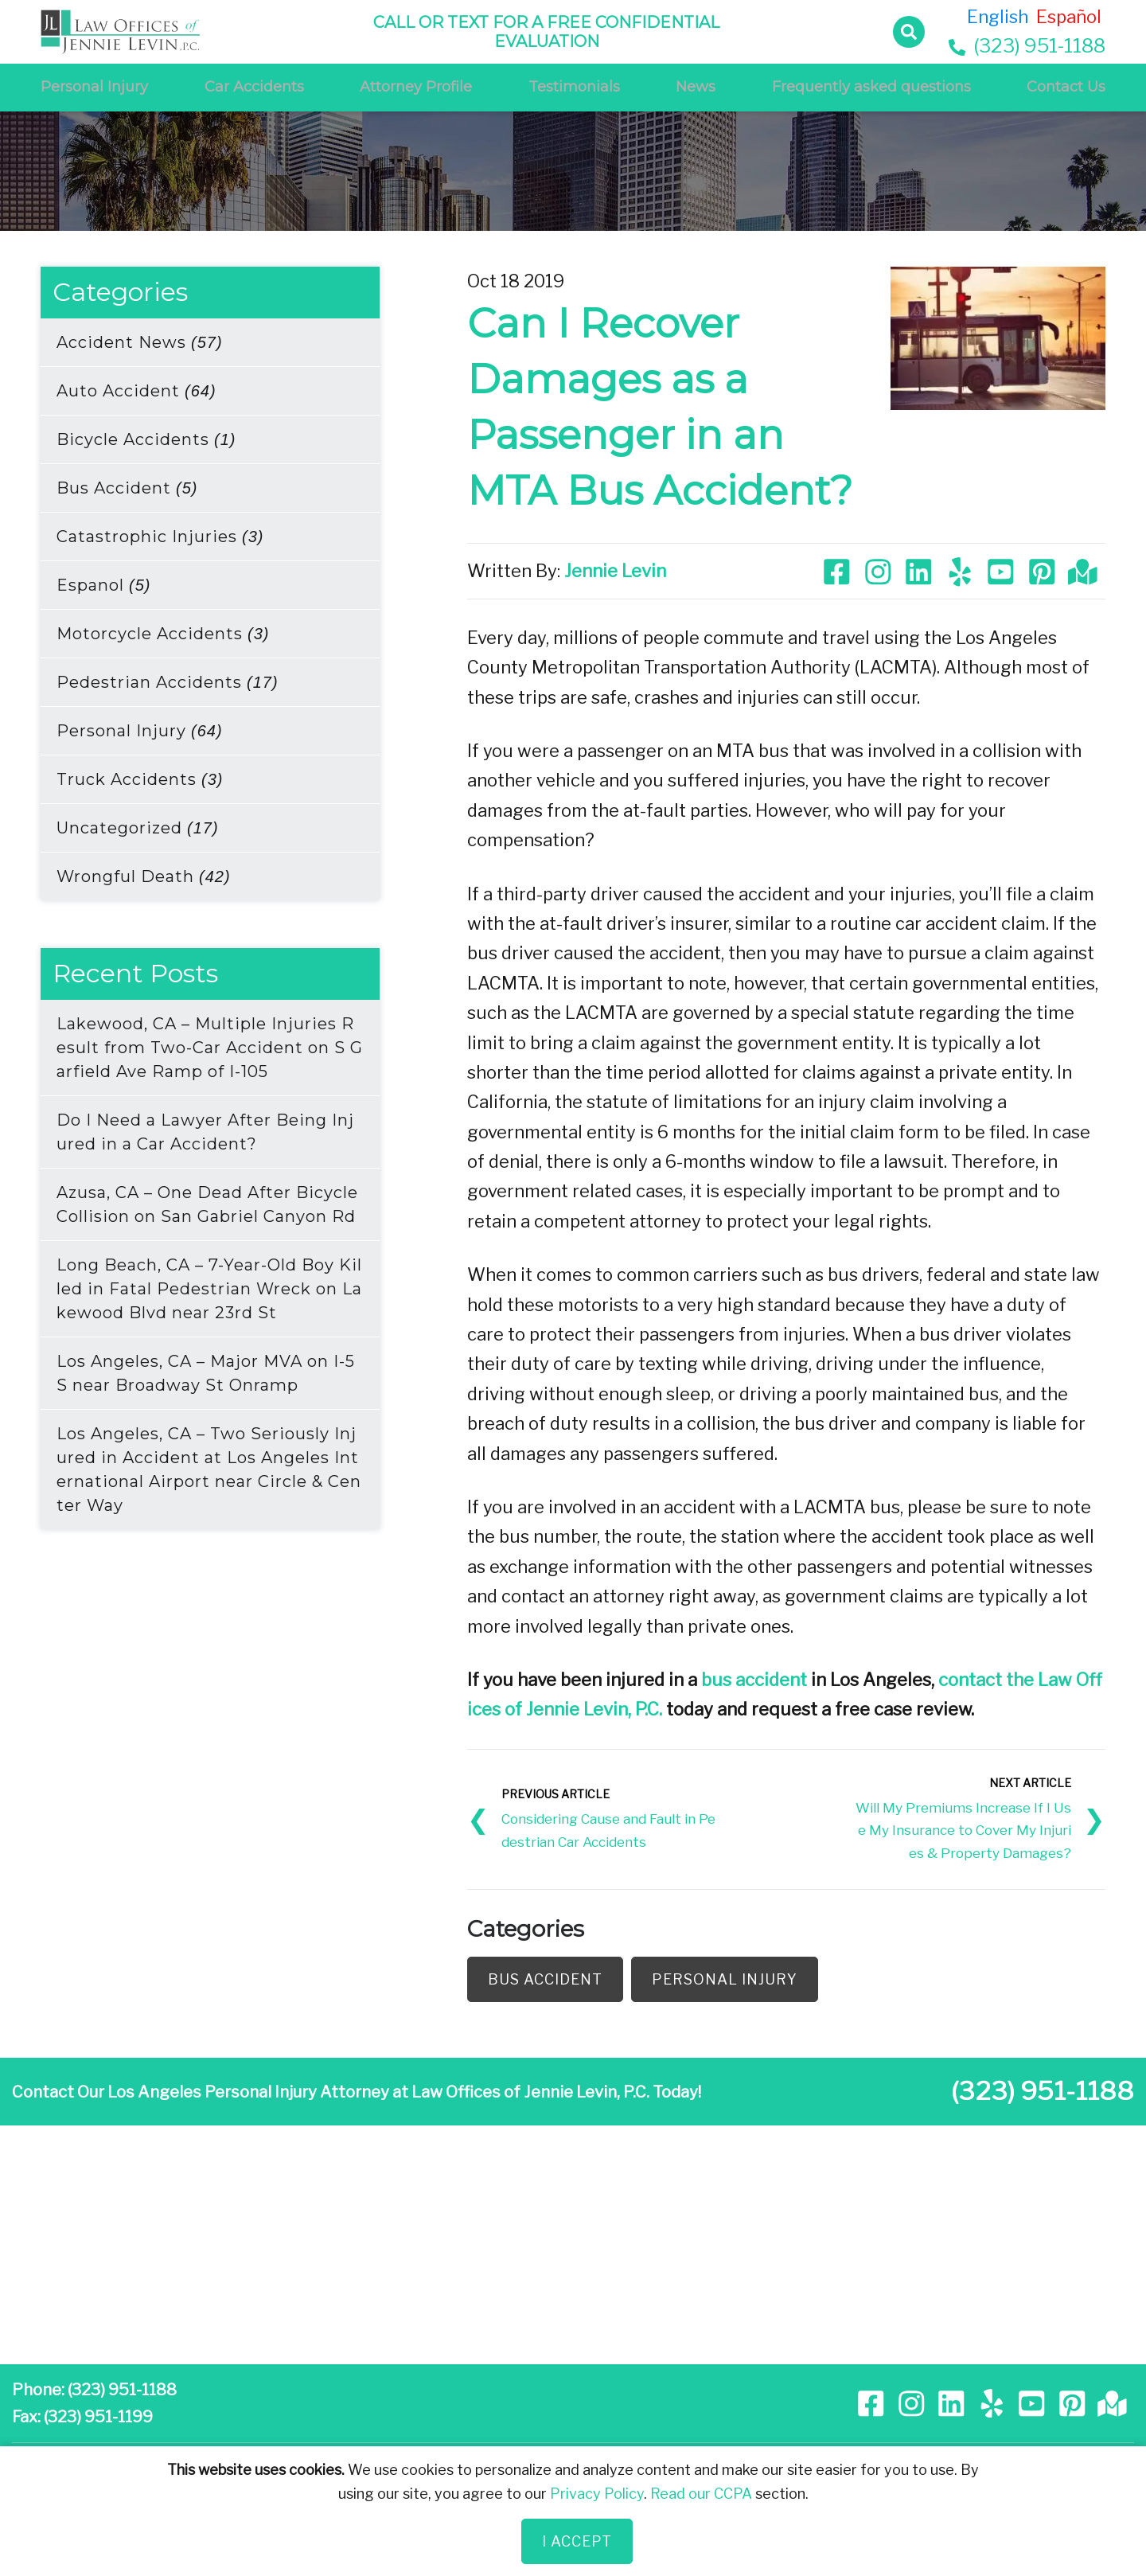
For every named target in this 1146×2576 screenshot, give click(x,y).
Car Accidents (254, 87)
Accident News (140, 342)
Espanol (103, 585)
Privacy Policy (597, 2493)
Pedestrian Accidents (168, 682)
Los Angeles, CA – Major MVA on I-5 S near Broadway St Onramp (206, 1373)
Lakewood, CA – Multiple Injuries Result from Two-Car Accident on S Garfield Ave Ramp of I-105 (210, 1047)
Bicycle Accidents (146, 439)
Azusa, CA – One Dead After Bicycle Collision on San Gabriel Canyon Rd (207, 1204)
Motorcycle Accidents (163, 633)
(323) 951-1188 (1027, 45)
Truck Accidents (140, 779)
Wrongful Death (144, 876)
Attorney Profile (416, 87)
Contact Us (1066, 87)
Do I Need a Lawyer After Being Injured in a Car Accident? (205, 1131)
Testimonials (574, 87)
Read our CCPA (701, 2493)
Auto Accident (136, 390)
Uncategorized (138, 827)
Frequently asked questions (871, 87)
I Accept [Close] (577, 2541)
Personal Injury (94, 87)
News (695, 87)
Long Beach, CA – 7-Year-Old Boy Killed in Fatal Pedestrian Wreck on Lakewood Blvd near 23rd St (209, 1288)
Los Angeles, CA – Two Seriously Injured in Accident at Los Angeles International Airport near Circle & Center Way (209, 1469)
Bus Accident (127, 488)
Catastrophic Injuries (160, 536)
